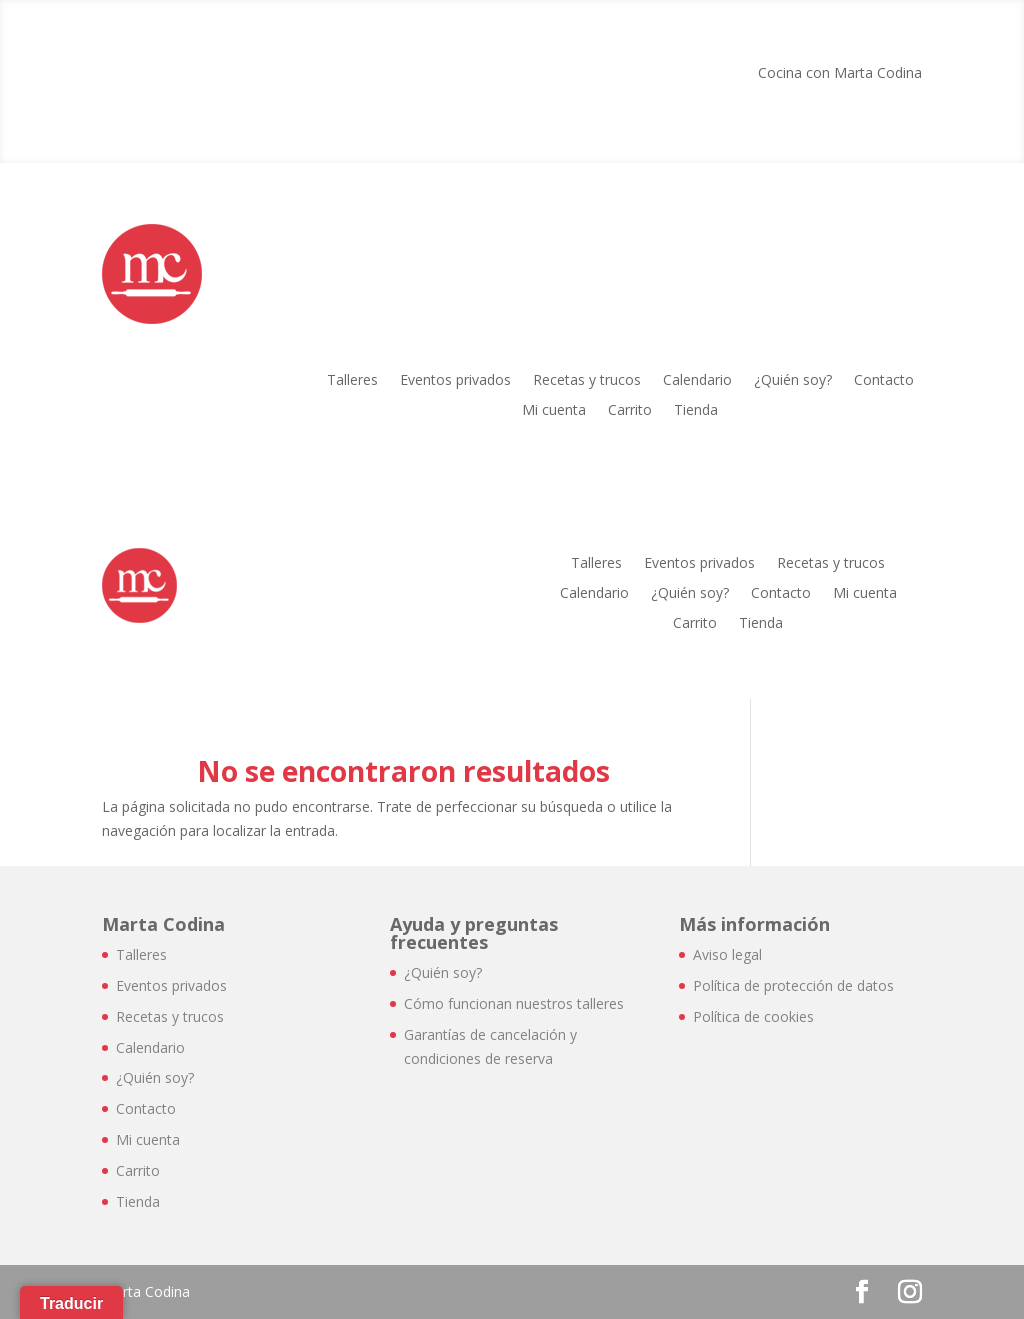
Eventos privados (455, 381)
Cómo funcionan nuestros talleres (514, 1003)
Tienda (696, 411)
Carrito (630, 411)
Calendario (697, 381)
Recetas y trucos (587, 381)
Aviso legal (727, 954)
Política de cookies (753, 1016)
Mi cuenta (554, 411)
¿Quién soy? (793, 381)
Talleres (352, 381)
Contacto (884, 381)
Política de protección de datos (793, 985)
